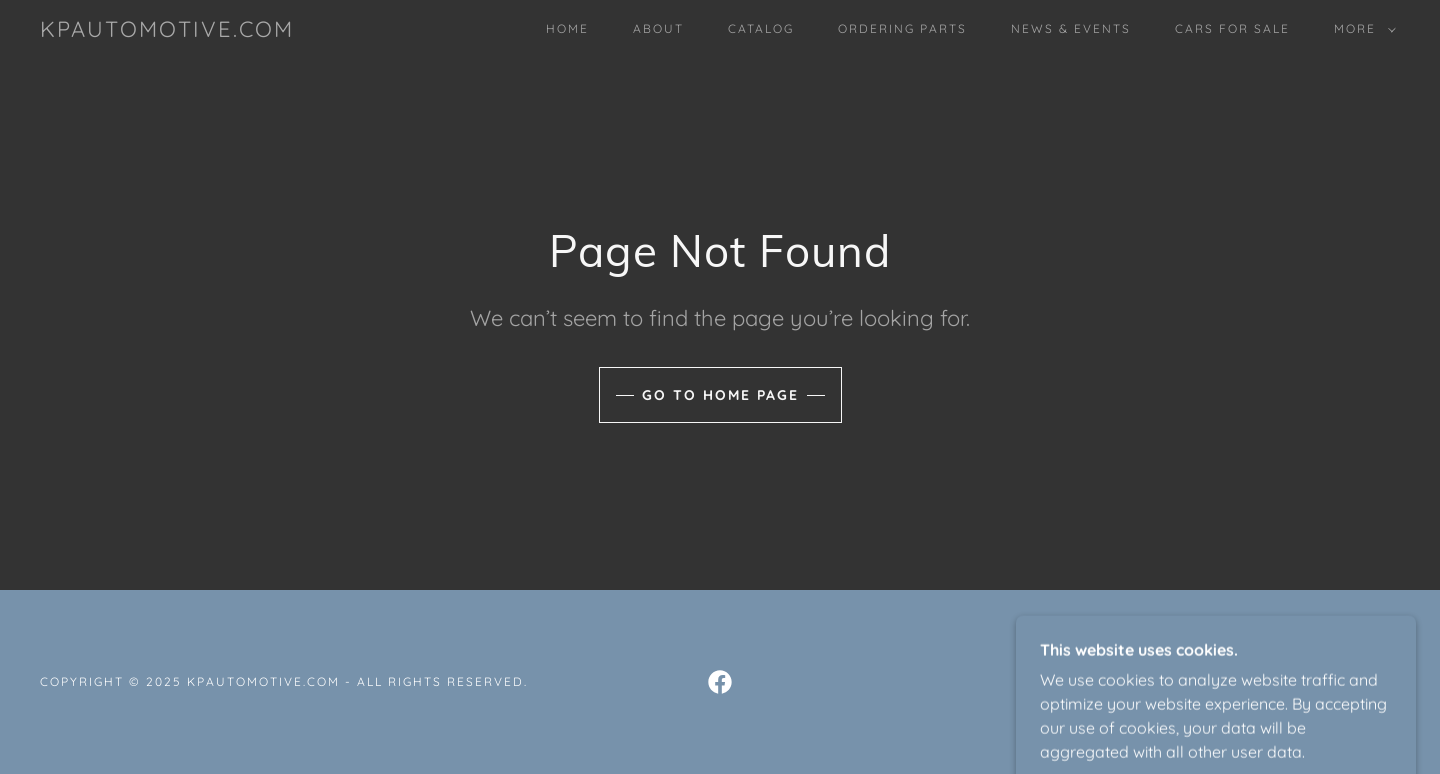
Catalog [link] (761, 28)
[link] (167, 31)
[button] (1361, 29)
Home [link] (567, 28)
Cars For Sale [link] (1232, 28)
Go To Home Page (720, 395)
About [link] (658, 28)
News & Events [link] (1071, 28)
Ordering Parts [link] (902, 28)
